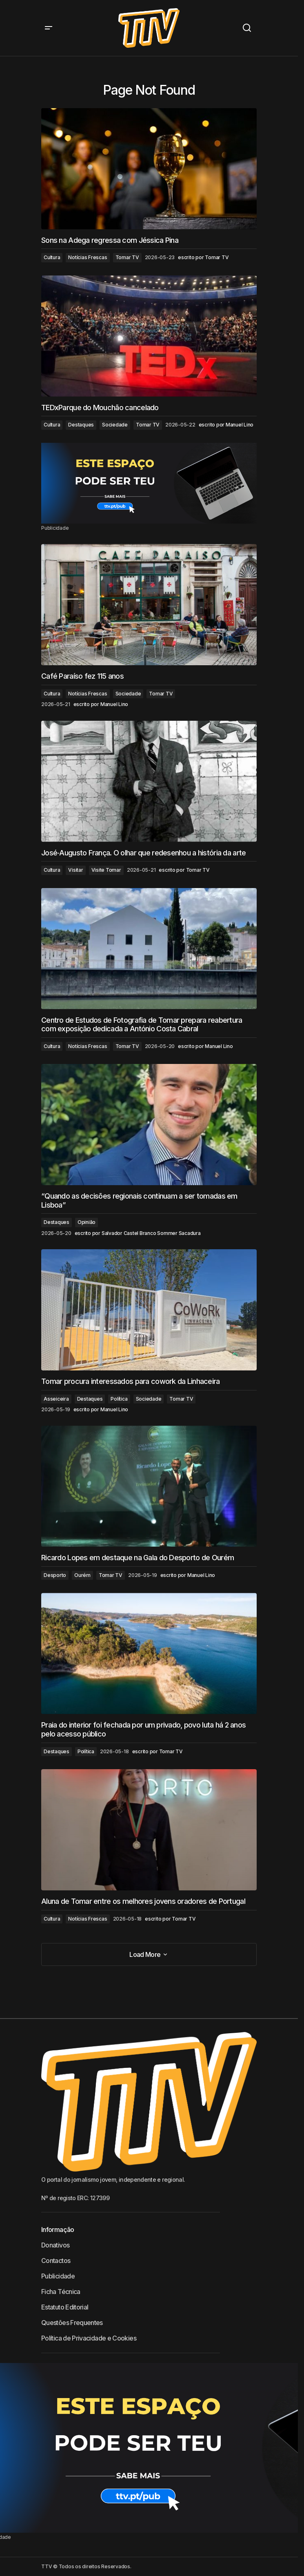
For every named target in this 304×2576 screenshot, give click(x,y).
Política (119, 1399)
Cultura (52, 257)
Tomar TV (127, 257)
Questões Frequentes (72, 2322)
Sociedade (115, 425)
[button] (48, 28)
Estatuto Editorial (64, 2307)
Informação (57, 2229)
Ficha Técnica (60, 2291)
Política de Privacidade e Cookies (88, 2338)
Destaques (81, 425)
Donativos (55, 2245)
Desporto (55, 1575)
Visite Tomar (106, 870)
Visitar (75, 870)
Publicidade (58, 2276)
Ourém (82, 1575)
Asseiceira (56, 1399)
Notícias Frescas (87, 257)
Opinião (86, 1222)
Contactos (55, 2260)
